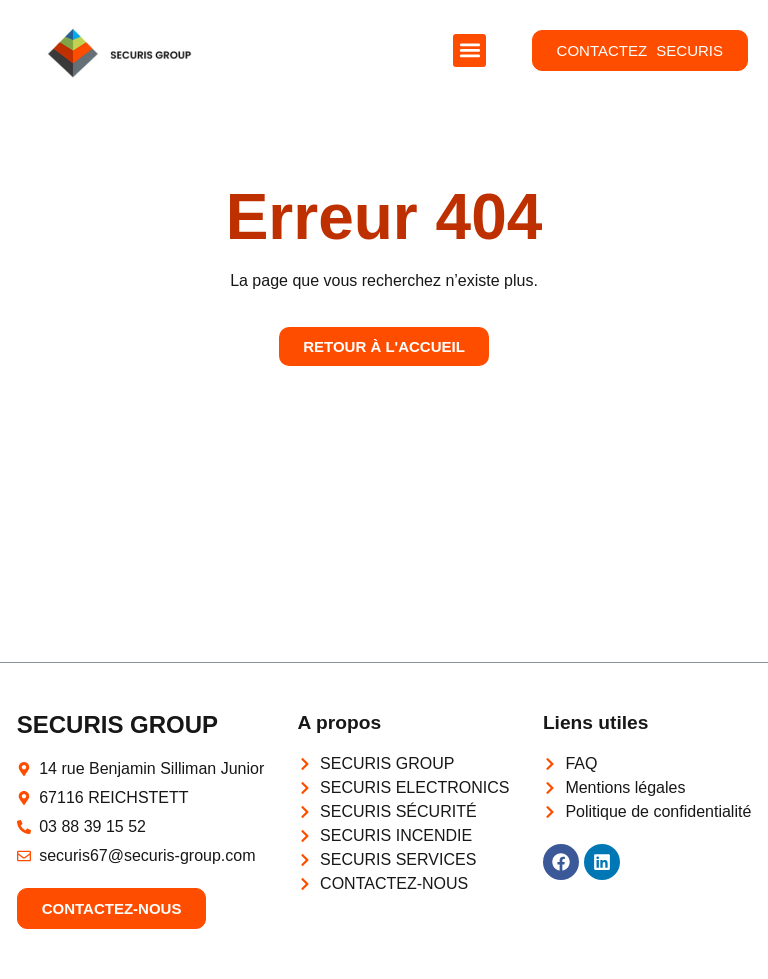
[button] (469, 50)
